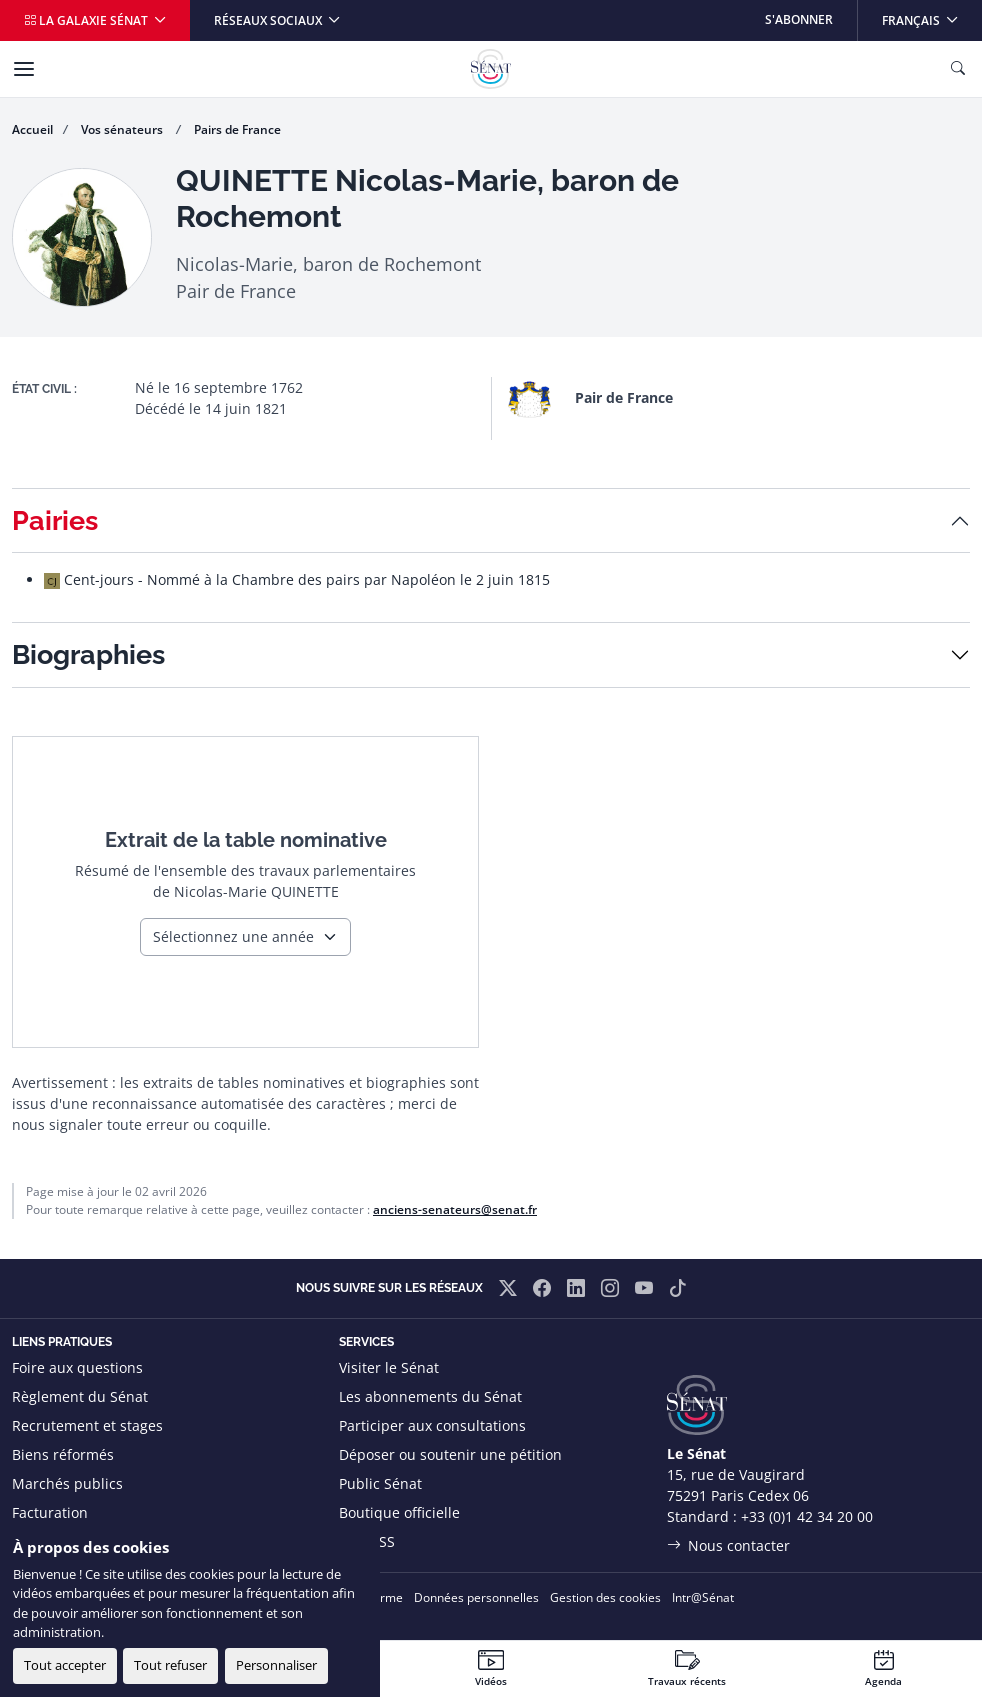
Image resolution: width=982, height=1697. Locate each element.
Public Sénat (380, 1483)
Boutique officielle (399, 1512)
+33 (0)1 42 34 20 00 (807, 1516)
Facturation (50, 1512)
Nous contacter (739, 1545)
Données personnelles (476, 1597)
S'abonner (799, 19)
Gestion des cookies (605, 1597)
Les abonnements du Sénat (430, 1396)
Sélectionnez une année (233, 936)
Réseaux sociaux (269, 20)
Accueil (32, 129)
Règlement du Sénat (80, 1396)
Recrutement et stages (87, 1425)
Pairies (55, 520)
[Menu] (24, 69)
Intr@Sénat (703, 1597)
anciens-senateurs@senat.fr (455, 1209)
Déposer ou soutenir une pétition (450, 1454)
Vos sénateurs (123, 129)
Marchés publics (67, 1483)
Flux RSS (367, 1541)
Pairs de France (237, 129)
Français (931, 14)
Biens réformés (63, 1454)
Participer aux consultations (432, 1425)
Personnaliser (276, 1665)
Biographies (88, 654)
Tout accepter (65, 1665)
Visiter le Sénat (389, 1367)
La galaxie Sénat (87, 20)
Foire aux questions (77, 1367)
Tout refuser (170, 1665)
